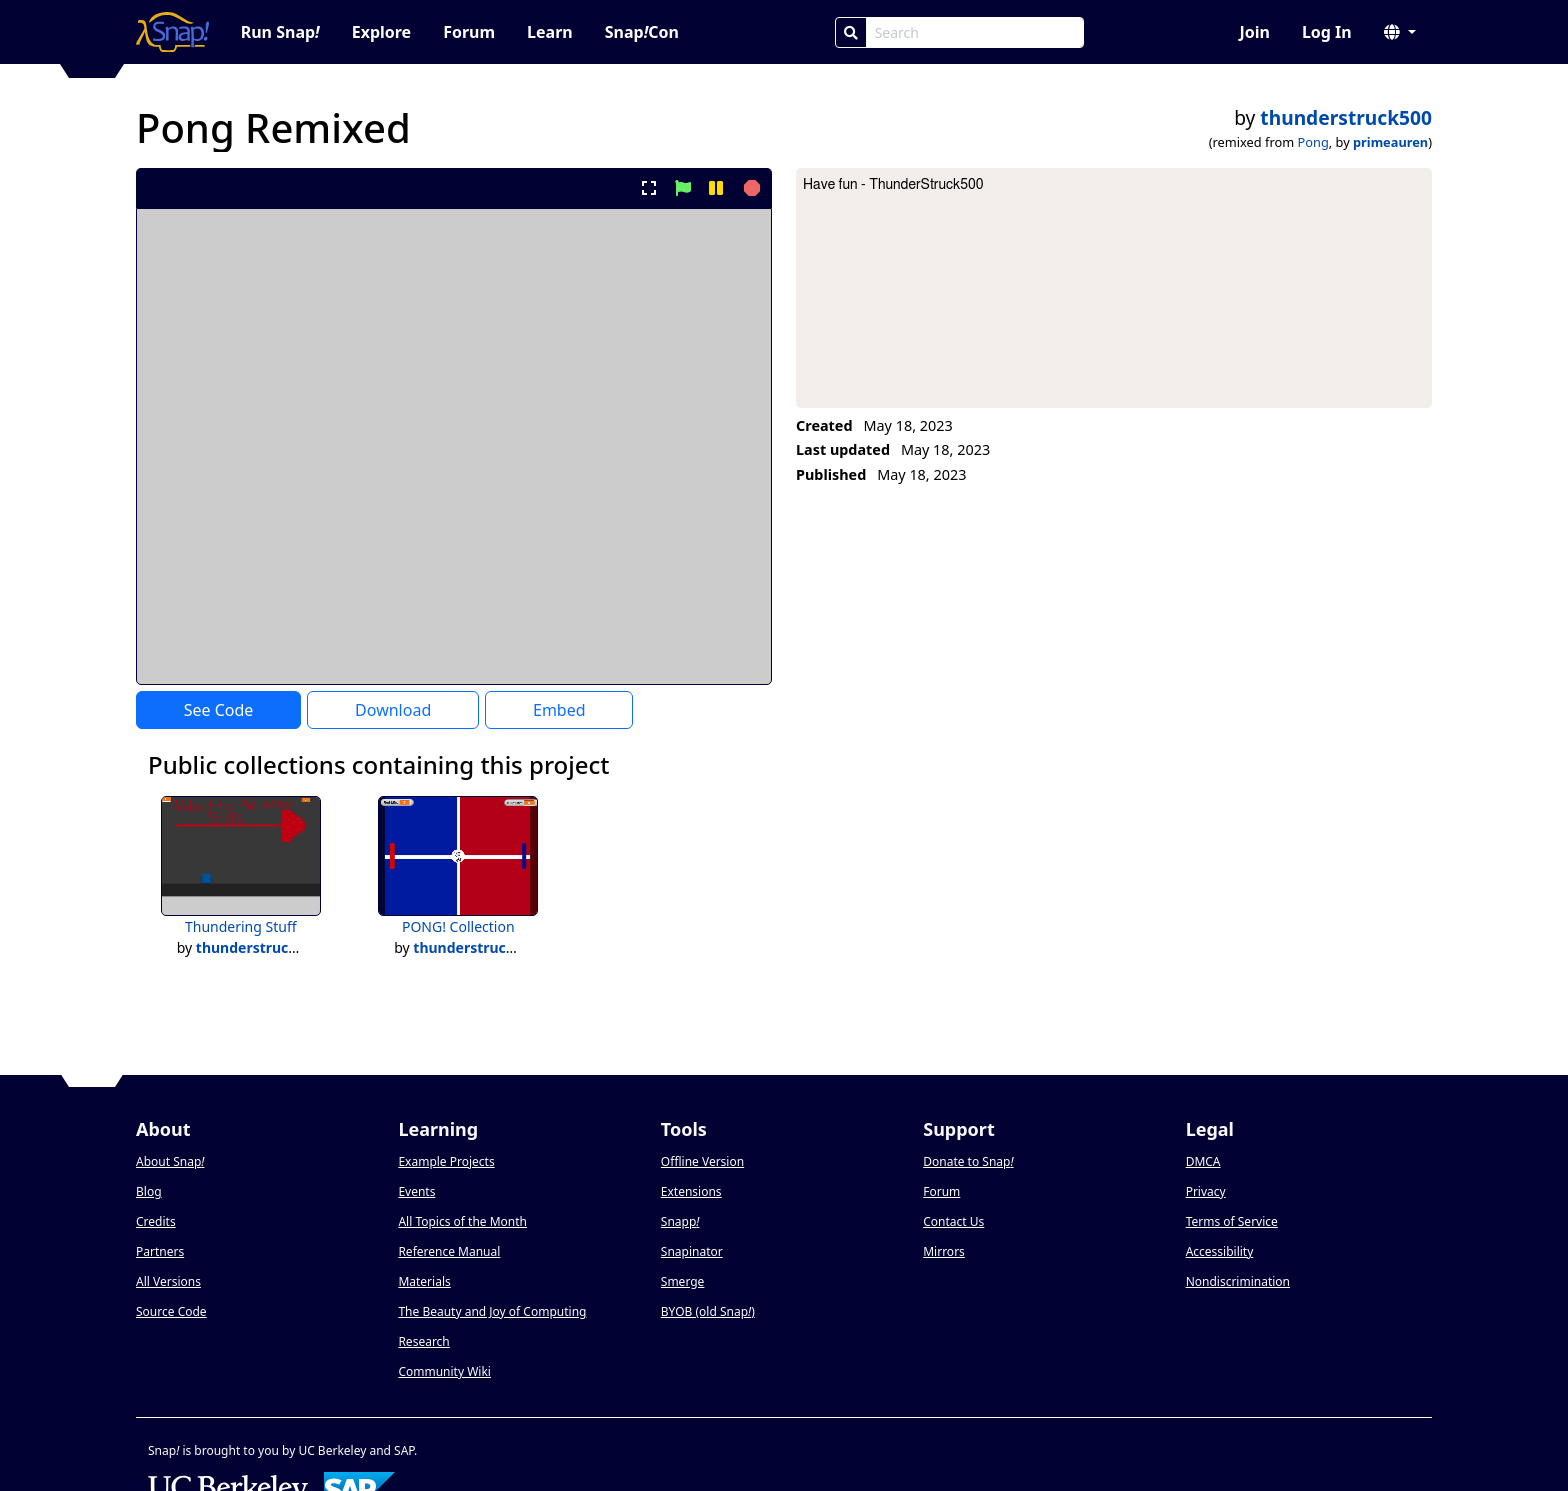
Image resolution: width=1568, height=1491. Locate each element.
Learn (550, 32)
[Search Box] (975, 32)
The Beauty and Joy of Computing (492, 1311)
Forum (469, 32)
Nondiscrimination (1238, 1281)
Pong (1313, 142)
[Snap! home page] (172, 32)
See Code (219, 710)
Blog (149, 1191)
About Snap (170, 1161)
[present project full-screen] (649, 188)
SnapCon (642, 32)
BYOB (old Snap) (708, 1311)
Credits (156, 1221)
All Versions (168, 1281)
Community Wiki (444, 1371)
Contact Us (953, 1221)
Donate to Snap (968, 1161)
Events (416, 1191)
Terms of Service (1232, 1221)
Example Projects (446, 1161)
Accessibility (1220, 1251)
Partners (160, 1251)
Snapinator (692, 1251)
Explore (381, 32)
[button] (1400, 32)
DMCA (1203, 1161)
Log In (1327, 32)
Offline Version (702, 1161)
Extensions (691, 1191)
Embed (559, 710)
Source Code (171, 1311)
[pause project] (715, 188)
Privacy (1206, 1191)
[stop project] (749, 188)
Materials (424, 1281)
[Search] (851, 32)
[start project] (682, 188)
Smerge (683, 1281)
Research (423, 1341)
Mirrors (944, 1251)
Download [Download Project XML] (393, 710)
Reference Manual (449, 1251)
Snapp (680, 1221)
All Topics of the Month (462, 1221)
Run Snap (280, 32)
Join (1254, 32)
